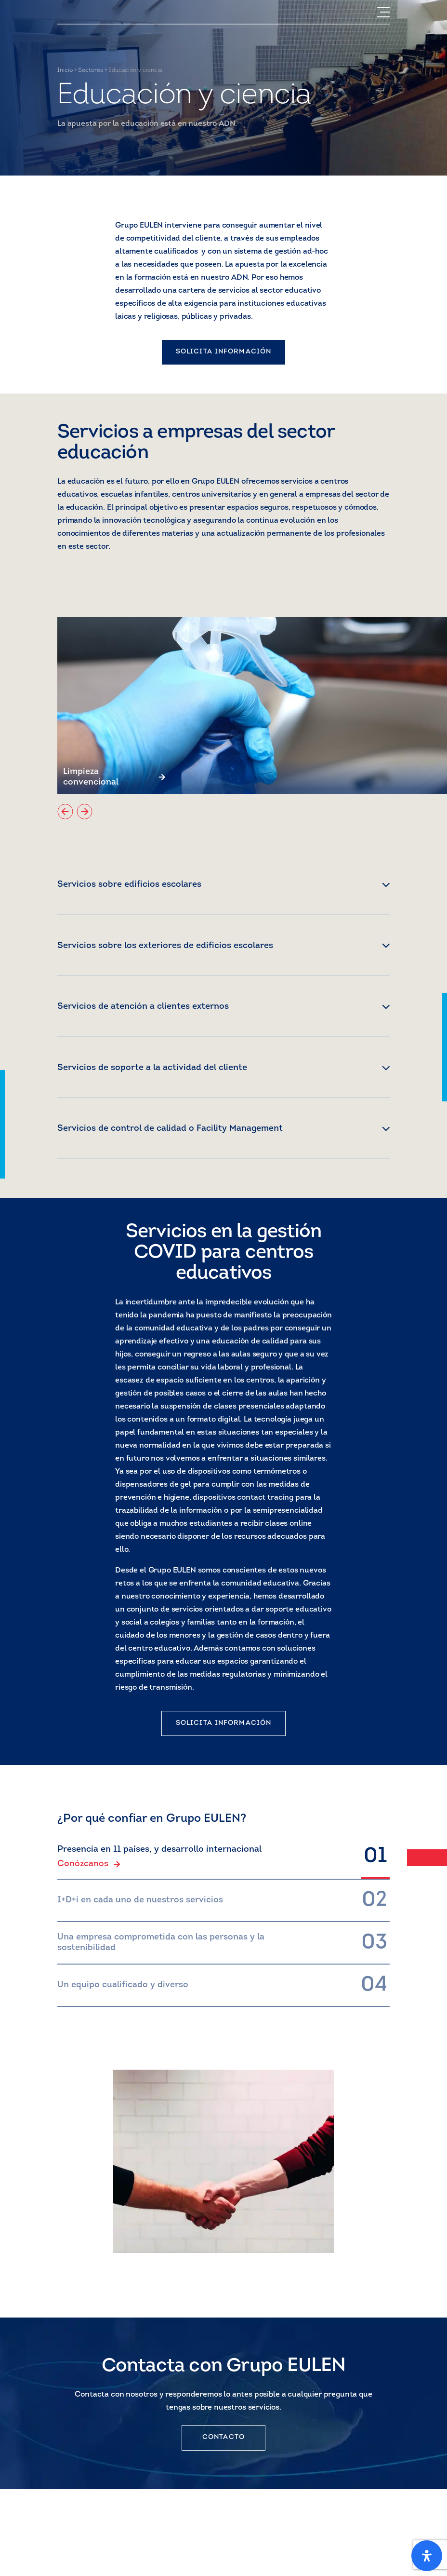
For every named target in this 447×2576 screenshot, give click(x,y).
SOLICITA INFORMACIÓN (223, 351)
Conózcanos (88, 1864)
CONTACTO (223, 2437)
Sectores (90, 70)
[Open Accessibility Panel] (426, 2555)
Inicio (65, 70)
